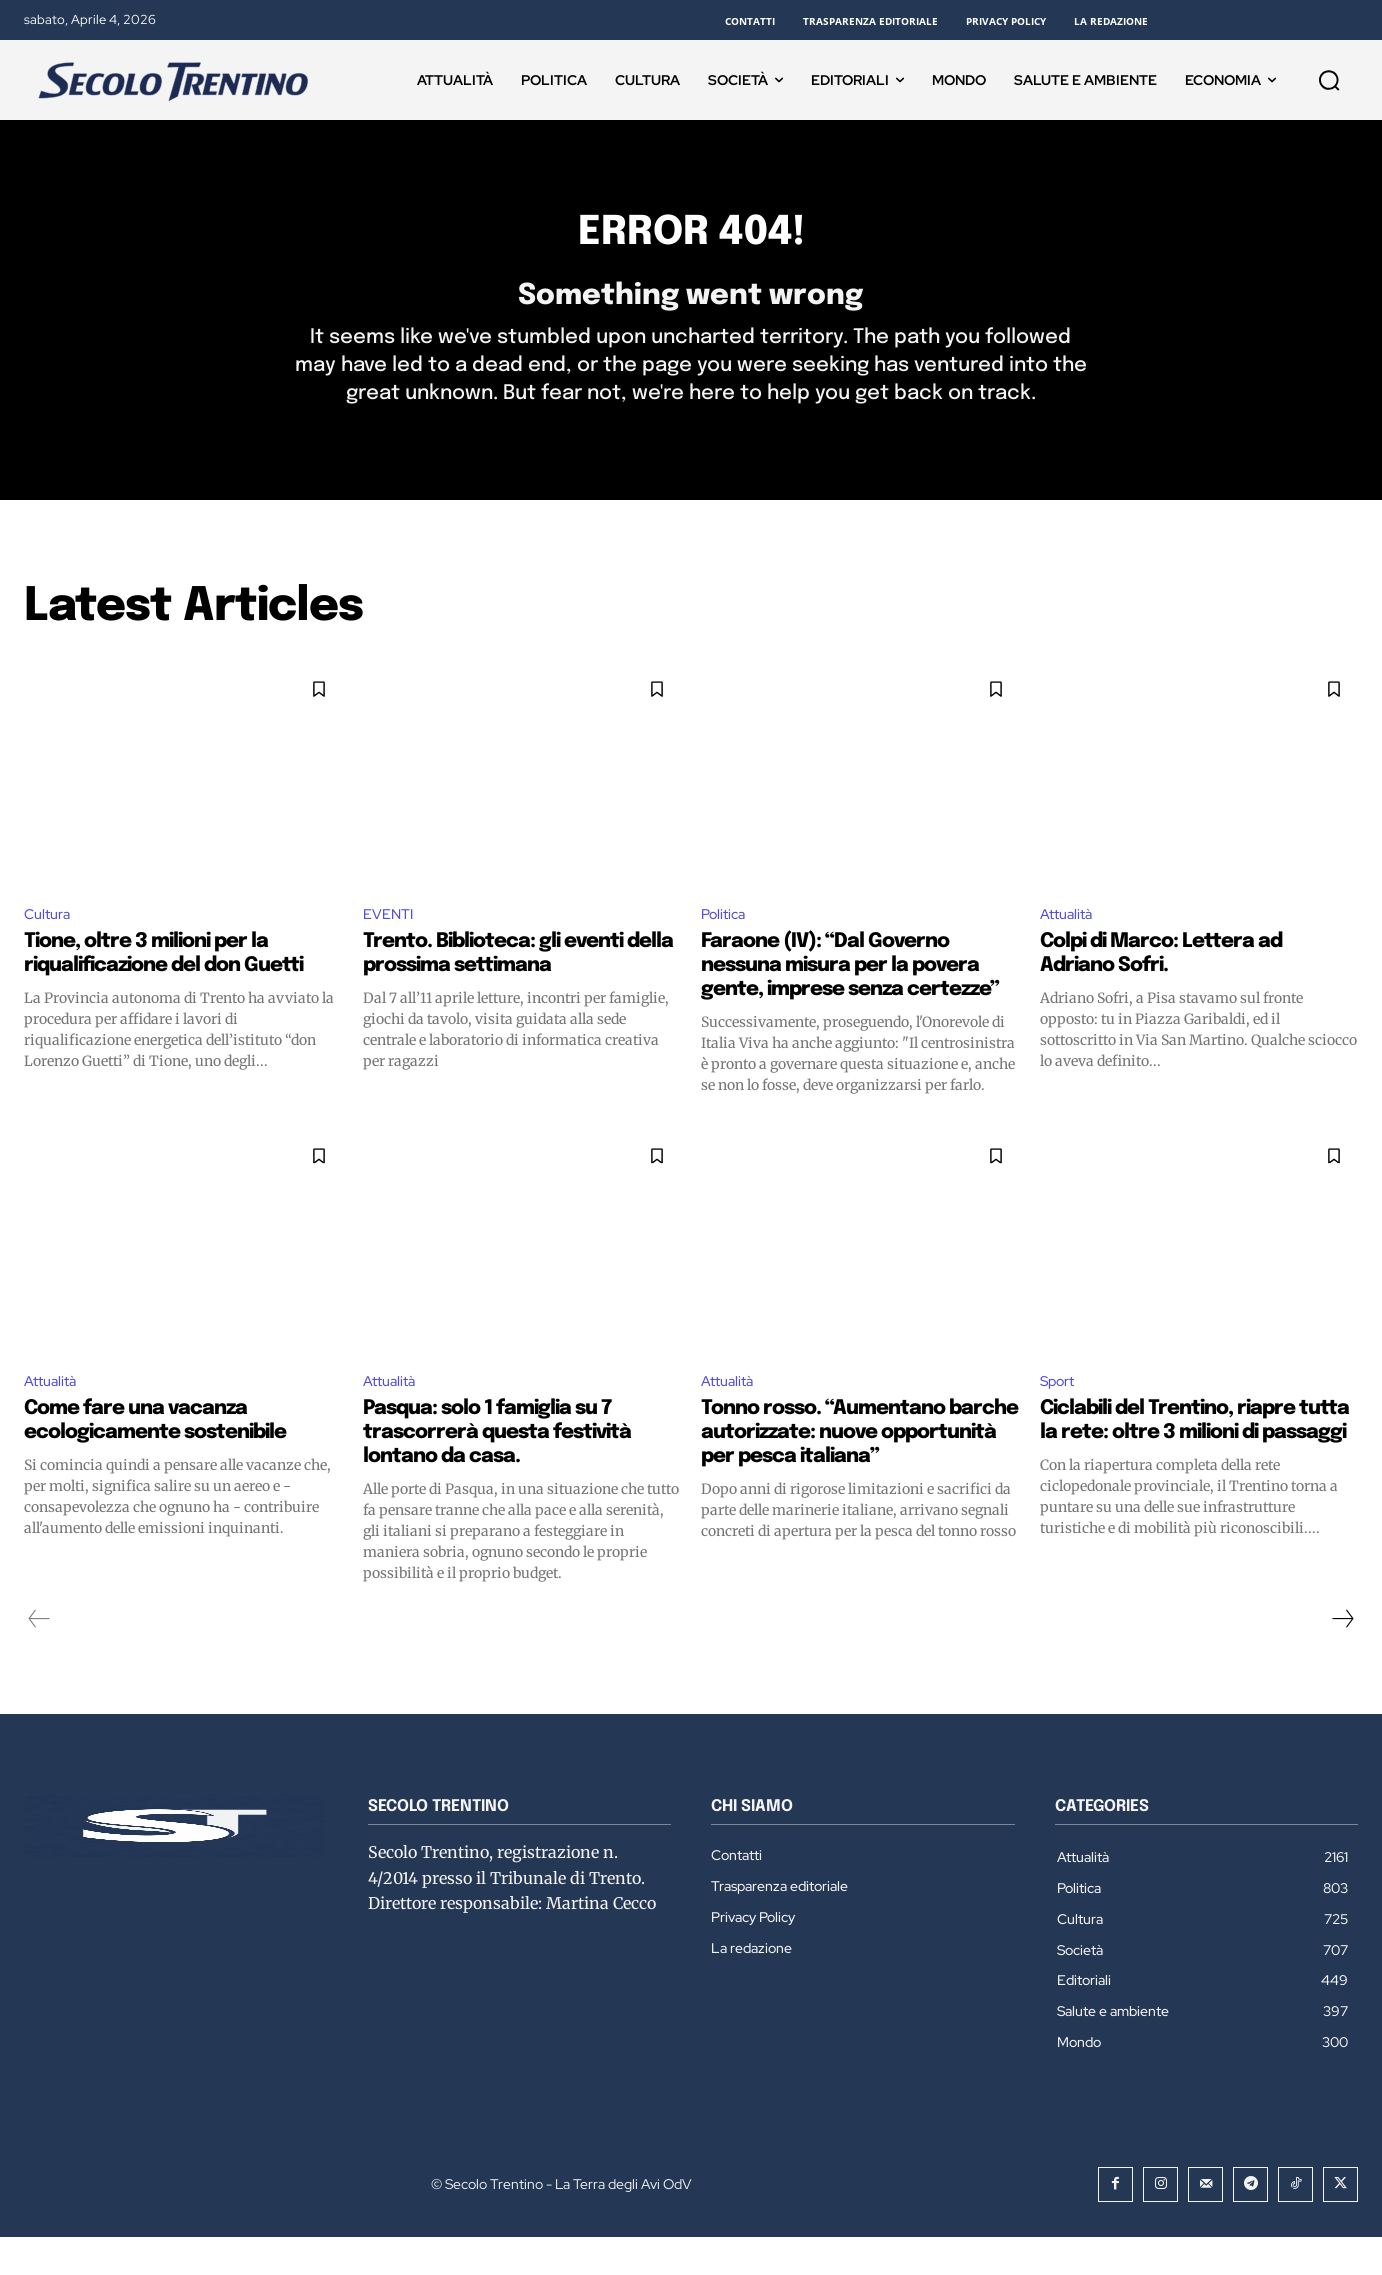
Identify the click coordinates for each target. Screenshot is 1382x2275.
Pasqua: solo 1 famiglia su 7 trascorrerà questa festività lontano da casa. (497, 1470)
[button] (1329, 80)
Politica (726, 947)
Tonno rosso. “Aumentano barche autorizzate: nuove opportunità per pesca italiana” (859, 1470)
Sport (1061, 1417)
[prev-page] (39, 1657)
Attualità (1069, 947)
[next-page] (1342, 1657)
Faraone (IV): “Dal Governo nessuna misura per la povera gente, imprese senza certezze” (850, 1000)
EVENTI (391, 947)
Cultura (50, 947)
